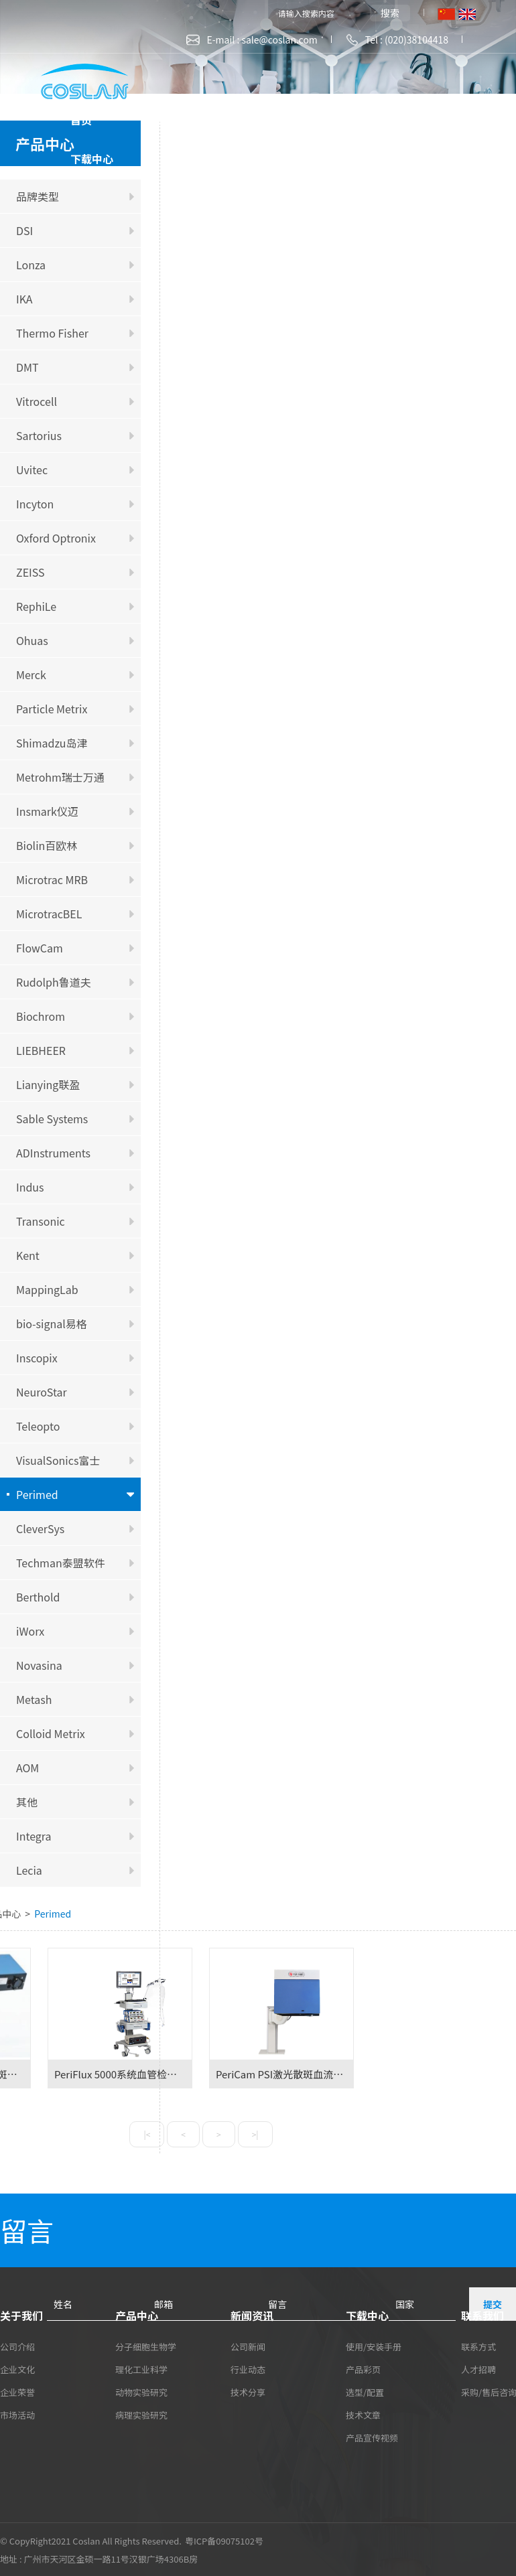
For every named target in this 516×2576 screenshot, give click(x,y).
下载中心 (91, 159)
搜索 (390, 12)
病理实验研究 (141, 2415)
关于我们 (173, 120)
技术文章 (363, 2415)
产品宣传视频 (372, 2437)
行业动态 (248, 2369)
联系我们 (195, 159)
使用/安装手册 (373, 2346)
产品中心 (276, 120)
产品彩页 (363, 2369)
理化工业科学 (141, 2369)
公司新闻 (248, 2346)
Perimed (52, 1913)
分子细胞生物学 (145, 2346)
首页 (81, 120)
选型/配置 (365, 2392)
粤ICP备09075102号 (224, 2540)
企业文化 (17, 2369)
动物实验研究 (141, 2392)
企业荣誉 (17, 2392)
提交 (492, 2304)
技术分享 (248, 2392)
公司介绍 (17, 2346)
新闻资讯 (380, 120)
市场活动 (17, 2415)
